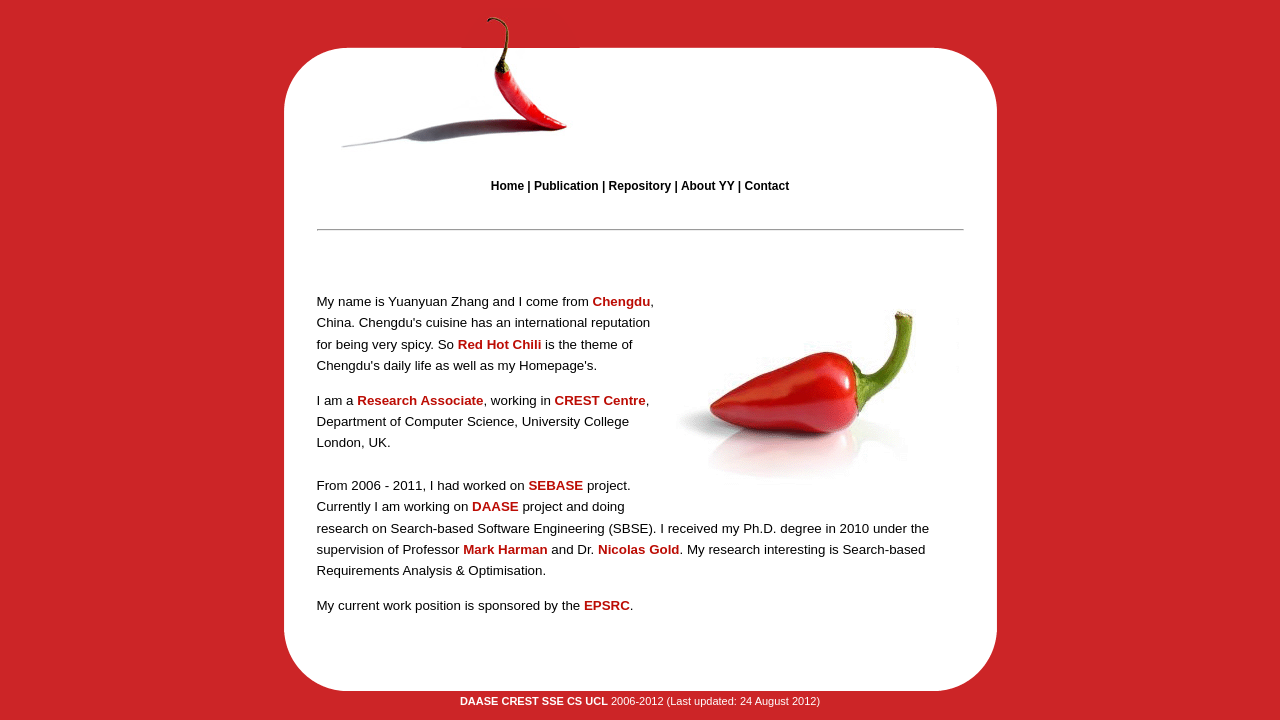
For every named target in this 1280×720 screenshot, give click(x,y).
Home (507, 186)
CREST (600, 400)
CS (574, 701)
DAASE (495, 506)
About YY (708, 186)
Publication (568, 186)
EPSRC (607, 605)
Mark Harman (505, 549)
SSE (553, 701)
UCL (596, 701)
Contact (766, 186)
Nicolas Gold (638, 549)
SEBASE (555, 485)
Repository (640, 186)
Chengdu (622, 301)
